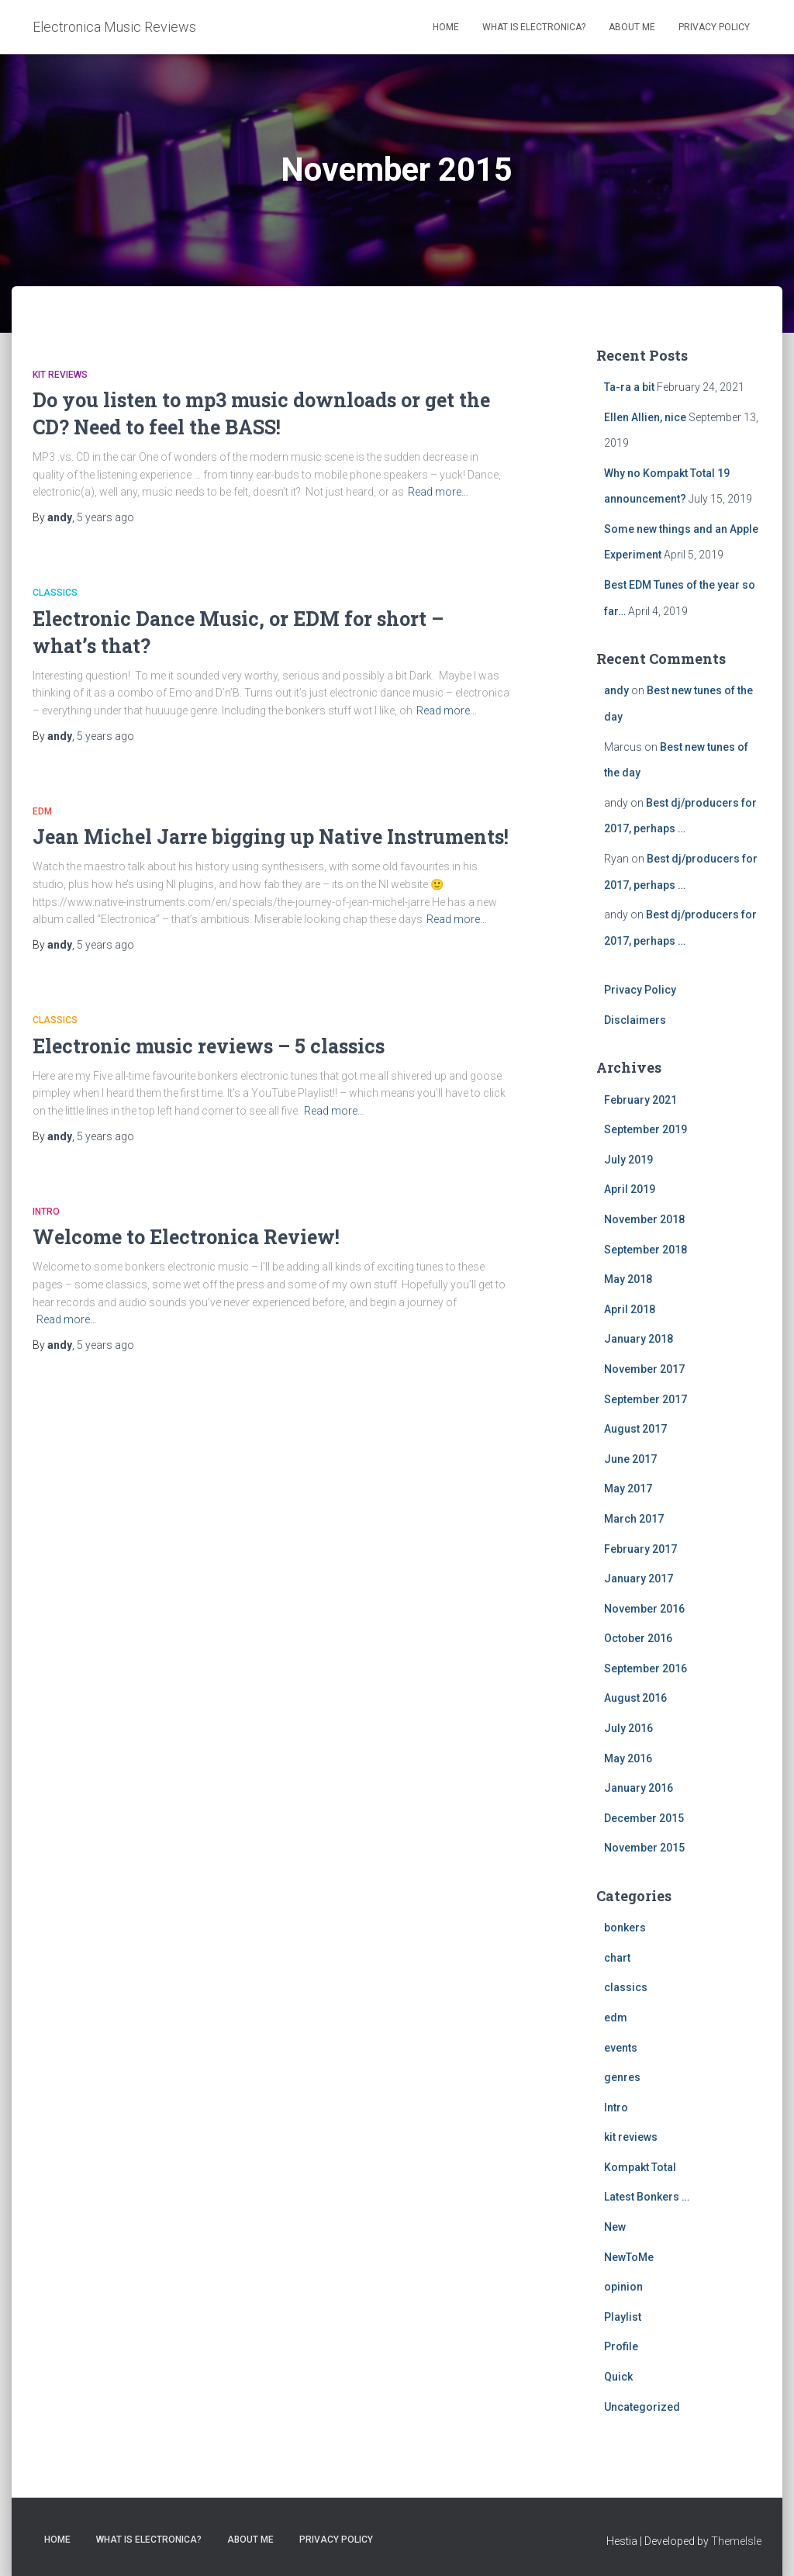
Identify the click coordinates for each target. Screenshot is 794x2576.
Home (446, 27)
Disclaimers (635, 1020)
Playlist (622, 2317)
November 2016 (644, 1609)
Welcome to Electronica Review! (186, 1237)
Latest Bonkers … (646, 2196)
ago (105, 517)
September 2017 (645, 1399)
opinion (623, 2286)
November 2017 (644, 1369)
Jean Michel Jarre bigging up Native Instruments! (271, 836)
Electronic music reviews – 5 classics (209, 1046)
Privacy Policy (714, 27)
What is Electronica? (533, 27)
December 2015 (644, 1818)
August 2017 (635, 1429)
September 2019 (645, 1129)
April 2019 (629, 1189)
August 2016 (635, 1698)
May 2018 (628, 1279)
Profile (621, 2346)
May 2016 (628, 1758)
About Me (632, 27)
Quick (618, 2376)
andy (616, 690)
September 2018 (645, 1249)
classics (55, 592)
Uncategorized (642, 2407)
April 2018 (629, 1309)
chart (617, 1958)
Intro (46, 1211)
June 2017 (630, 1459)
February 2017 (640, 1549)
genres (622, 2077)
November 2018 (644, 1219)
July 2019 (628, 1159)
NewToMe (629, 2257)
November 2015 (644, 1847)
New (615, 2227)
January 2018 (638, 1339)
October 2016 (638, 1638)
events (620, 2048)
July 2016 (628, 1728)
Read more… (438, 492)
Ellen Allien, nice (645, 417)
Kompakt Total (640, 2167)
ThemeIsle (736, 2541)
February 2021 (640, 1100)
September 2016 (645, 1668)
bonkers (625, 1927)
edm (42, 811)
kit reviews (60, 374)
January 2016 (638, 1788)
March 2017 (634, 1519)
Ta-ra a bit (629, 387)
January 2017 (638, 1578)
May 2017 (628, 1488)
